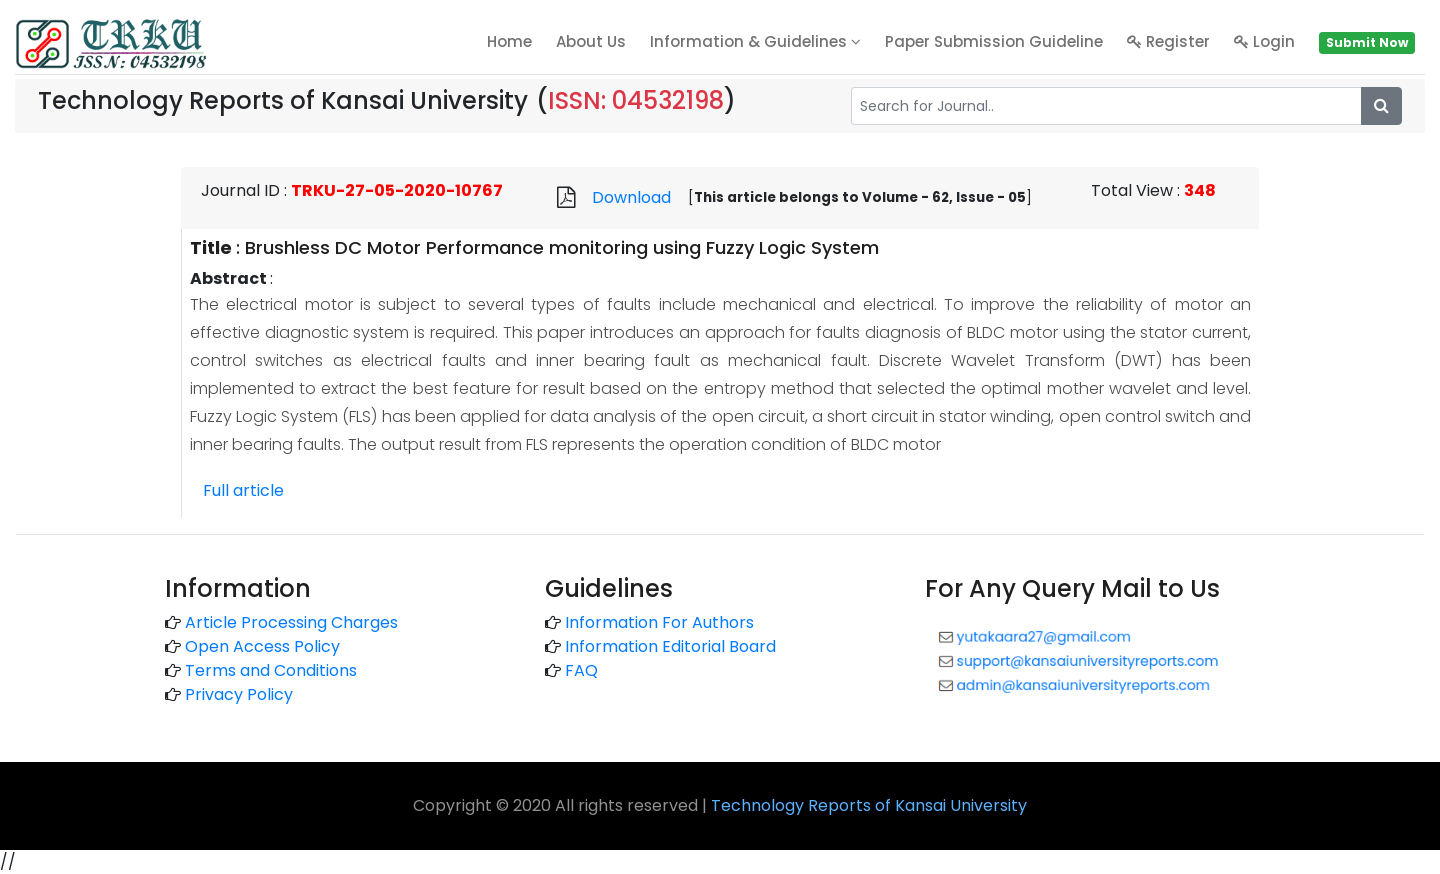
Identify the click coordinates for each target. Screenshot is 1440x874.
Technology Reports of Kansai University (869, 805)
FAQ (581, 670)
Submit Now (1367, 42)
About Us (591, 41)
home (509, 41)
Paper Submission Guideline (994, 41)
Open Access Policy (262, 646)
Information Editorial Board (670, 646)
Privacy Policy (239, 694)
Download (631, 197)
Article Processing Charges (291, 622)
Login (1264, 41)
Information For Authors (659, 622)
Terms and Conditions (271, 670)
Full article (243, 490)
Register (1168, 41)
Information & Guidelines (755, 41)
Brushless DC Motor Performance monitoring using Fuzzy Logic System (562, 247)
